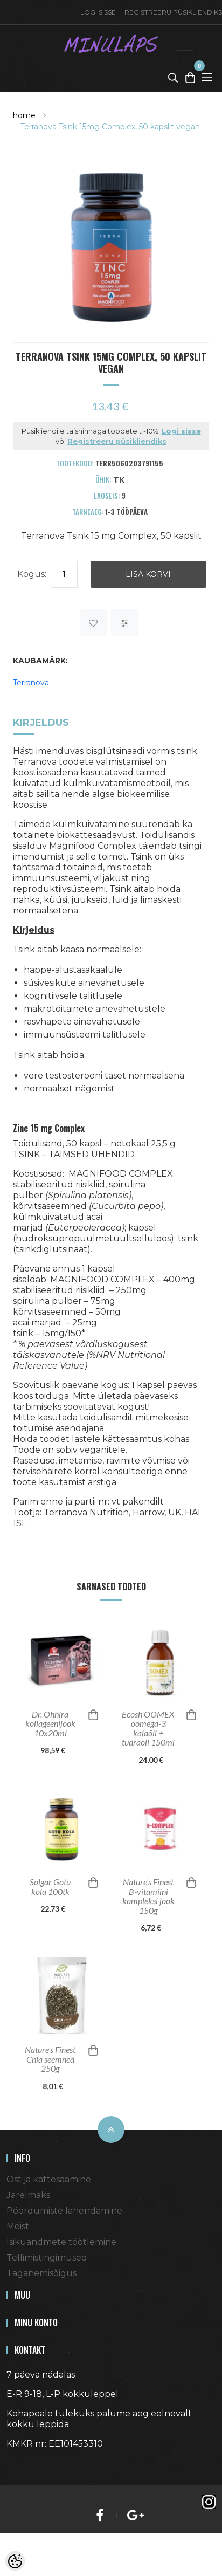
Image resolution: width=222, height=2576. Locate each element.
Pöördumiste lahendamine (64, 2211)
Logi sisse (98, 12)
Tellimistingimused (46, 2257)
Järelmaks (28, 2195)
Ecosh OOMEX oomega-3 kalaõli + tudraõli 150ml (148, 1728)
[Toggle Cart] (190, 77)
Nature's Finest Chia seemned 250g (50, 2059)
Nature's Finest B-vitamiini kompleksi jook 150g (148, 1896)
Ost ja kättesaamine (48, 2179)
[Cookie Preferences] (15, 2561)
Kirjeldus (41, 723)
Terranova (31, 683)
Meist (17, 2226)
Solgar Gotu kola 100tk (50, 1886)
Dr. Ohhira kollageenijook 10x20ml (50, 1723)
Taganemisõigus (41, 2273)
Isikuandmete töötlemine (61, 2242)
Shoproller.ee (25, 2463)
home (24, 115)
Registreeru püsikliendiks (116, 441)
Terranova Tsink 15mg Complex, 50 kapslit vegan (110, 127)
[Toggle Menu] (207, 77)
